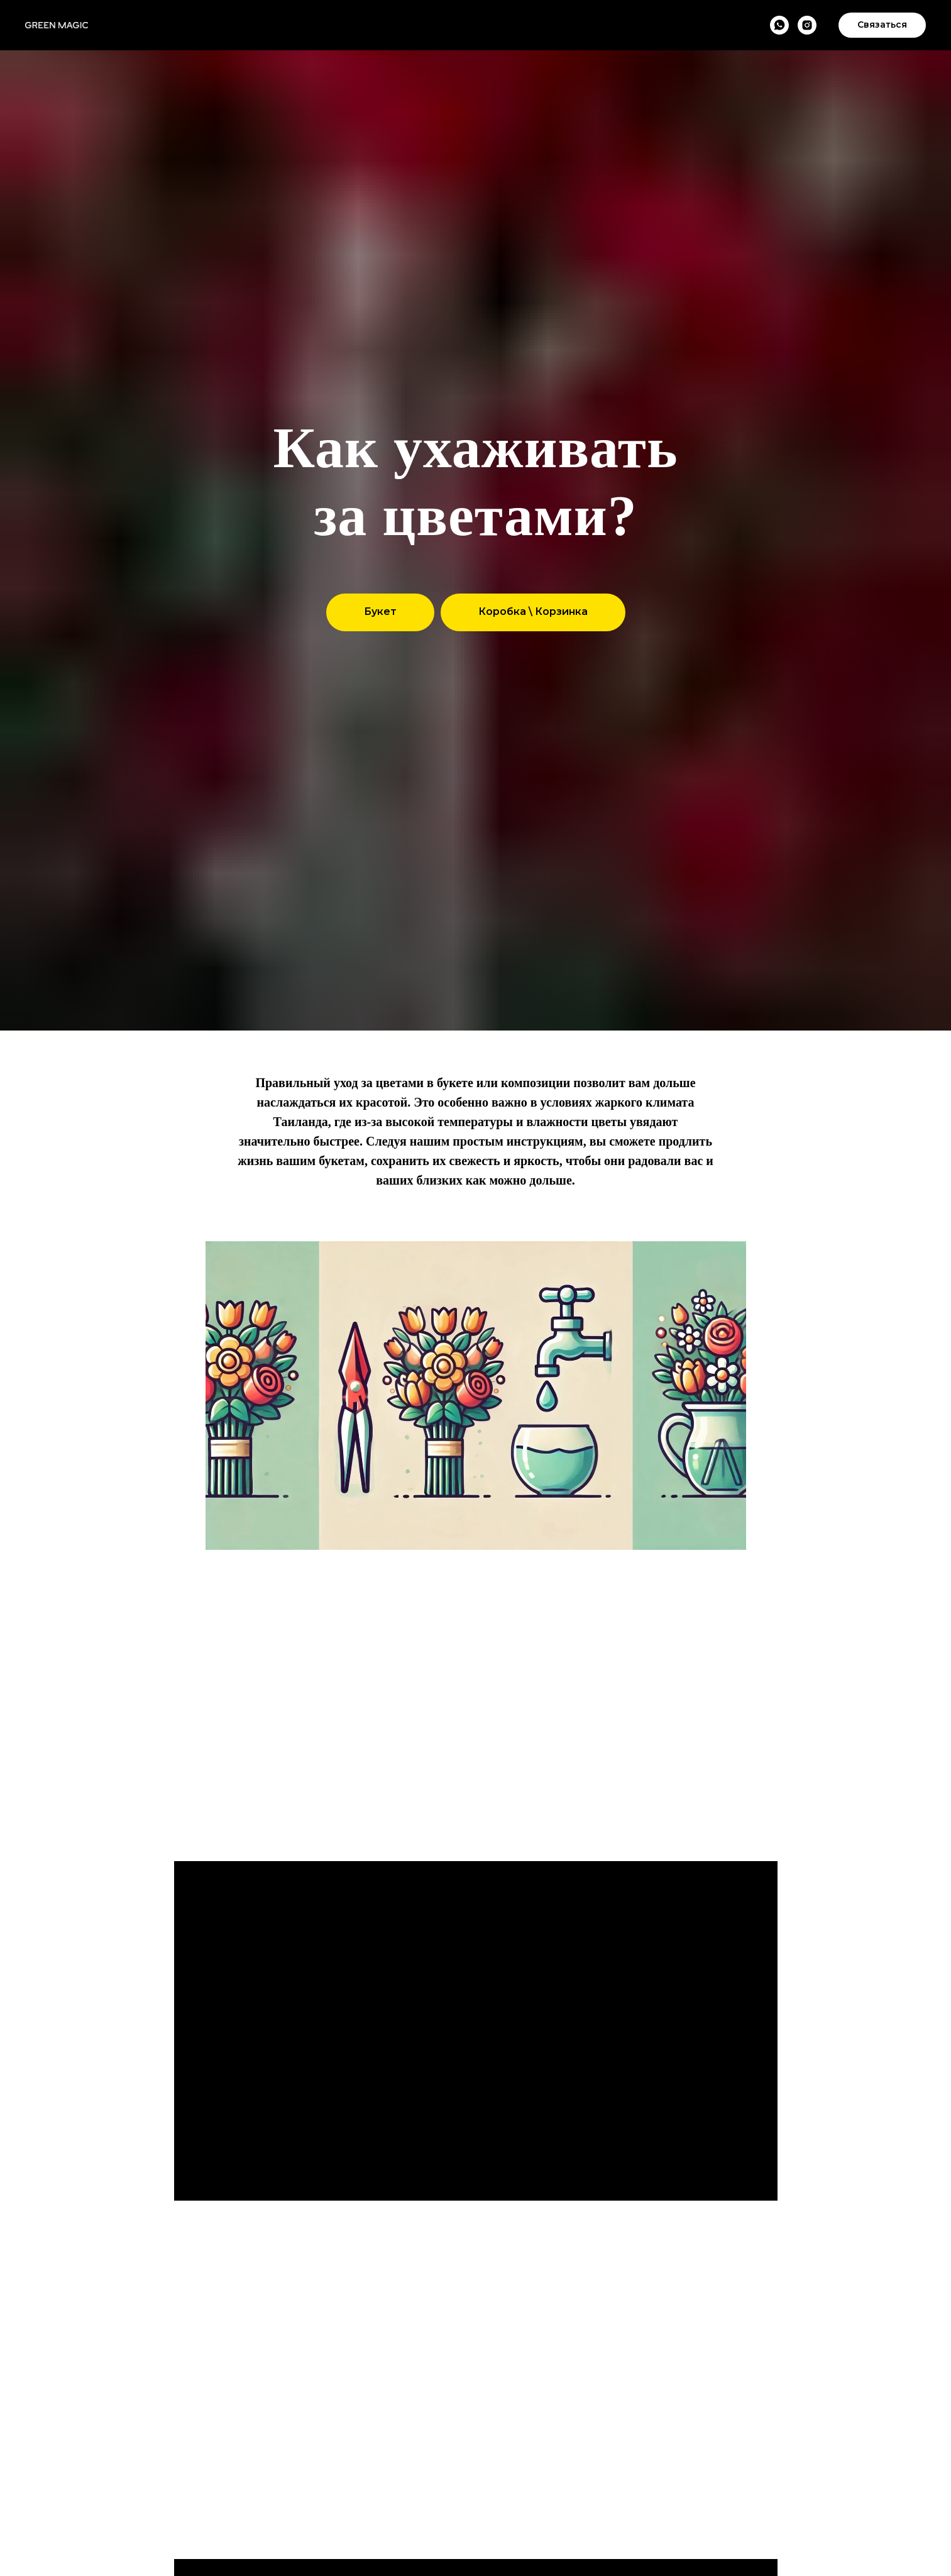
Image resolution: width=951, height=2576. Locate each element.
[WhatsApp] (779, 25)
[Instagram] (807, 25)
